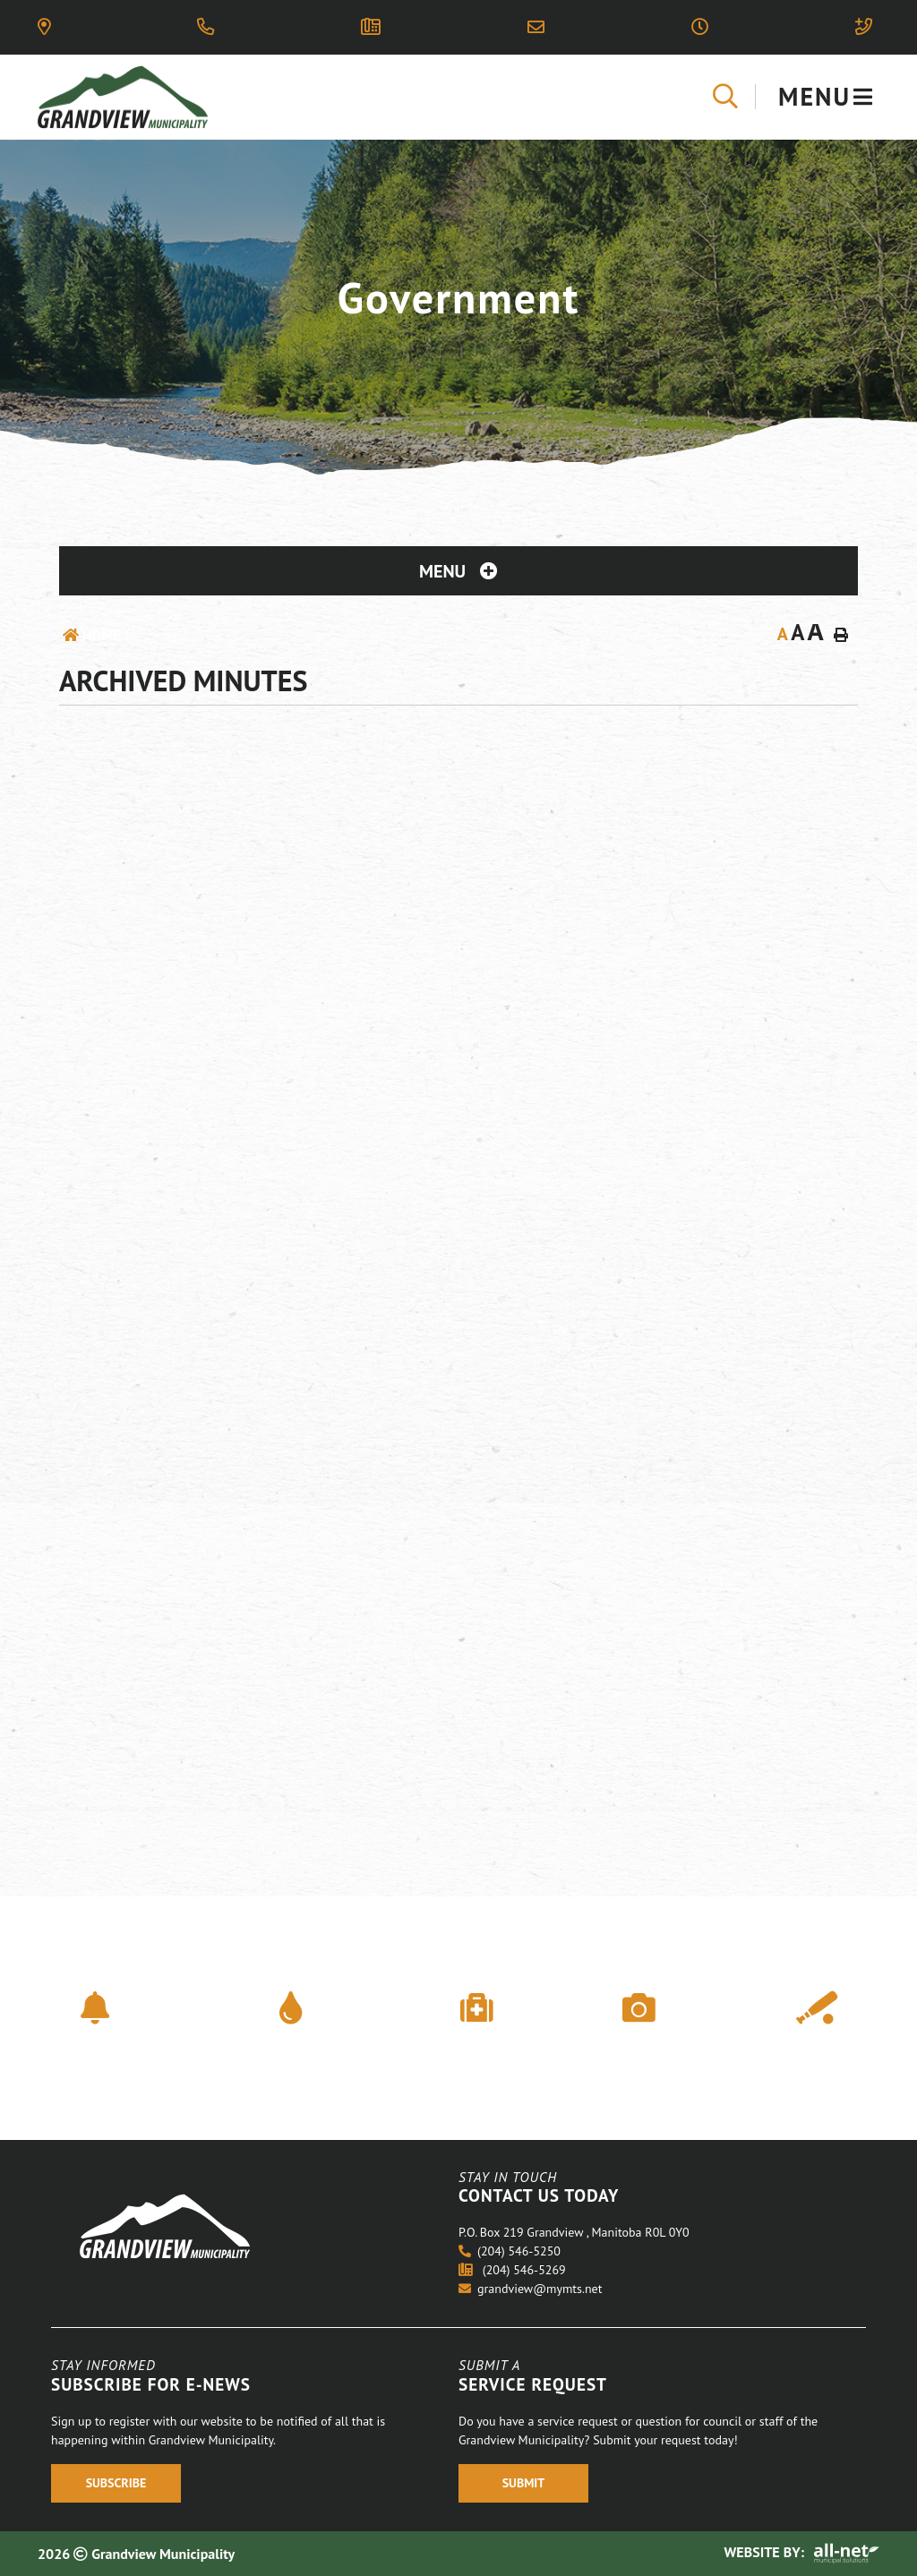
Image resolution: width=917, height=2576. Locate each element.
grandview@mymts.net (530, 2289)
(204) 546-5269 (512, 2270)
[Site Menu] (458, 571)
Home (101, 635)
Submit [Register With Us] (523, 2483)
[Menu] (826, 96)
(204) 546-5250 (509, 2251)
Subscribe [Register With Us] (116, 2483)
